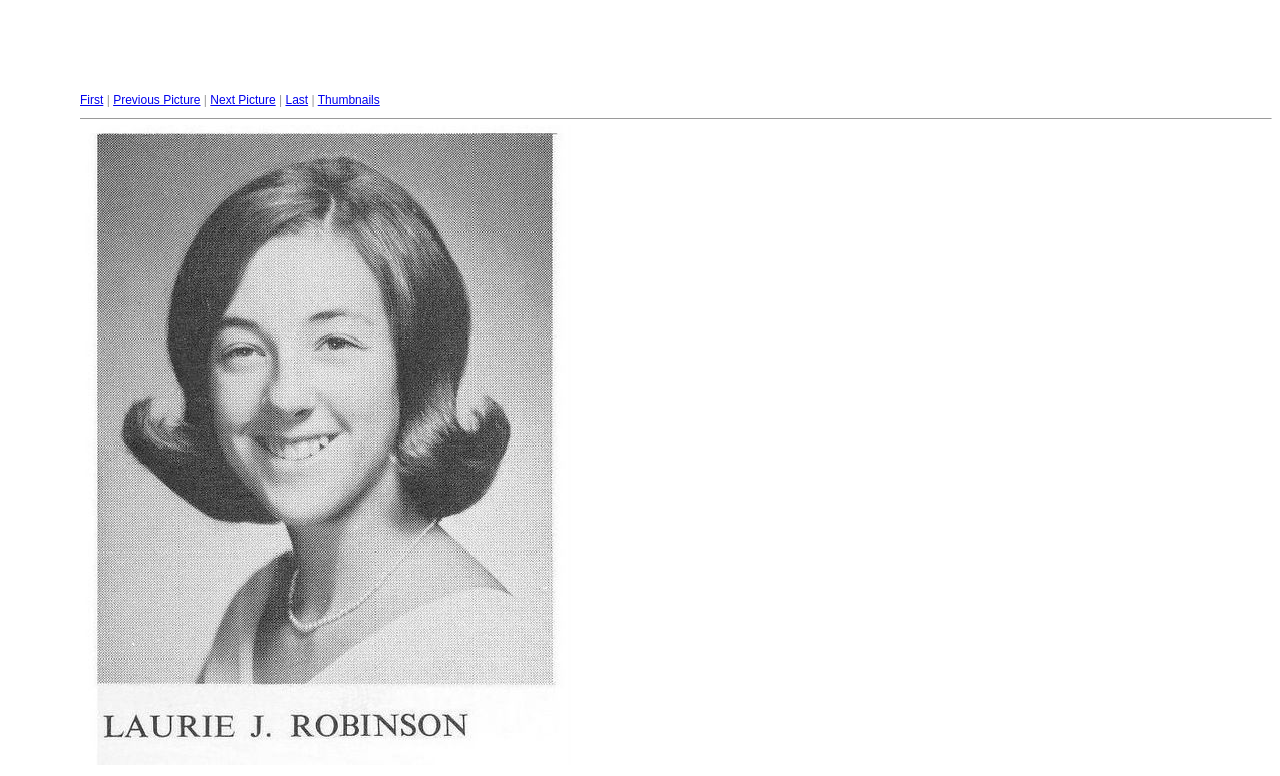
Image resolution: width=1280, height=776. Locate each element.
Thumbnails (349, 100)
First (91, 100)
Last (296, 100)
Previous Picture (156, 100)
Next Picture (242, 100)
